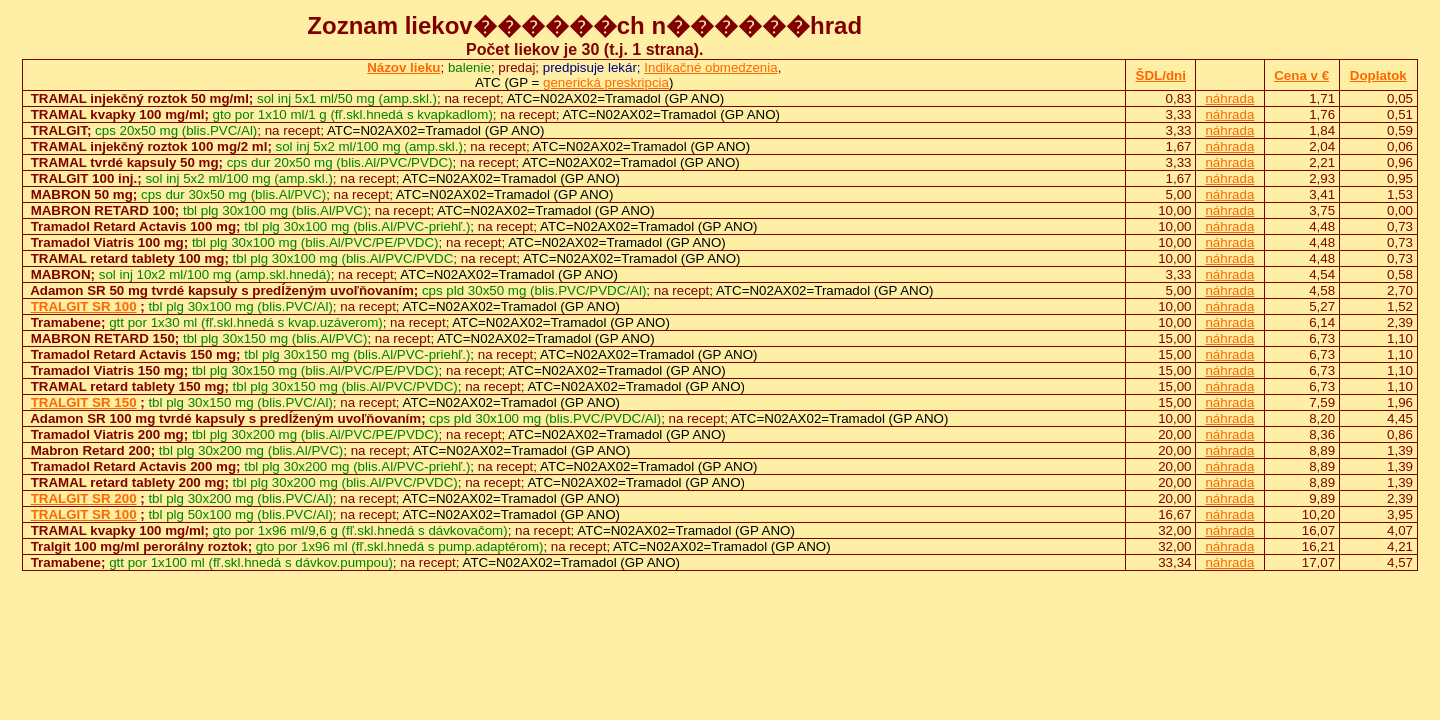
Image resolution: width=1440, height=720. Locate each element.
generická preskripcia (606, 82)
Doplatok (1378, 75)
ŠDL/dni (1161, 75)
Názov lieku (403, 67)
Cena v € (1301, 75)
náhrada (1229, 98)
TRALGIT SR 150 (84, 402)
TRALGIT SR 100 (84, 306)
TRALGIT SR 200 (84, 498)
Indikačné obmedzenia (710, 67)
